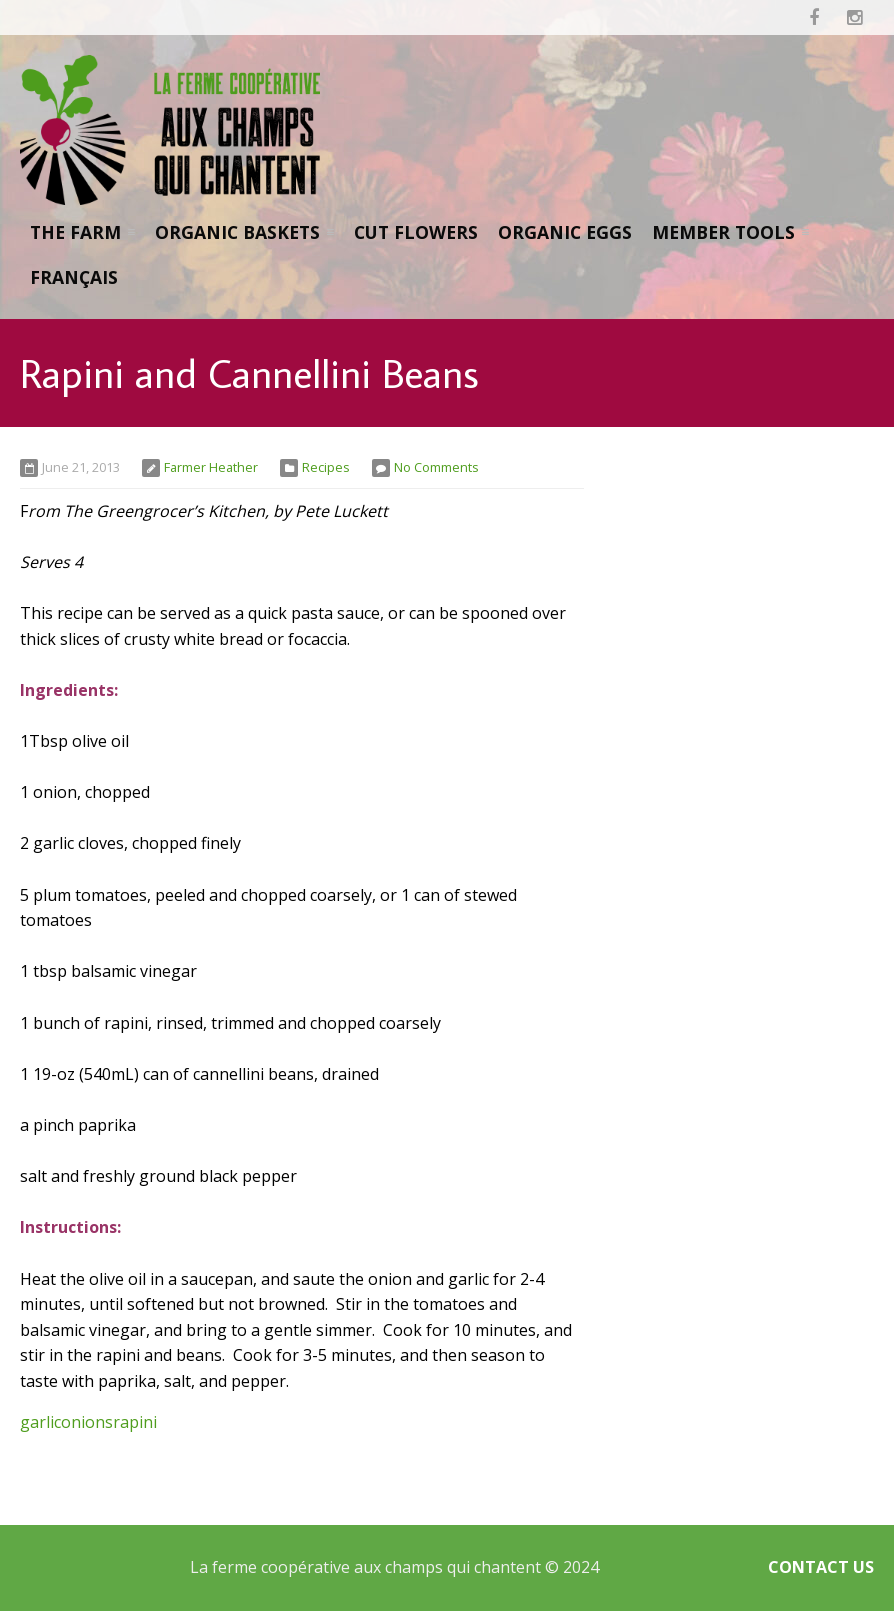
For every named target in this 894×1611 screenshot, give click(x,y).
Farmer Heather (211, 467)
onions (87, 1422)
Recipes (326, 467)
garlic (40, 1422)
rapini (135, 1422)
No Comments (436, 467)
